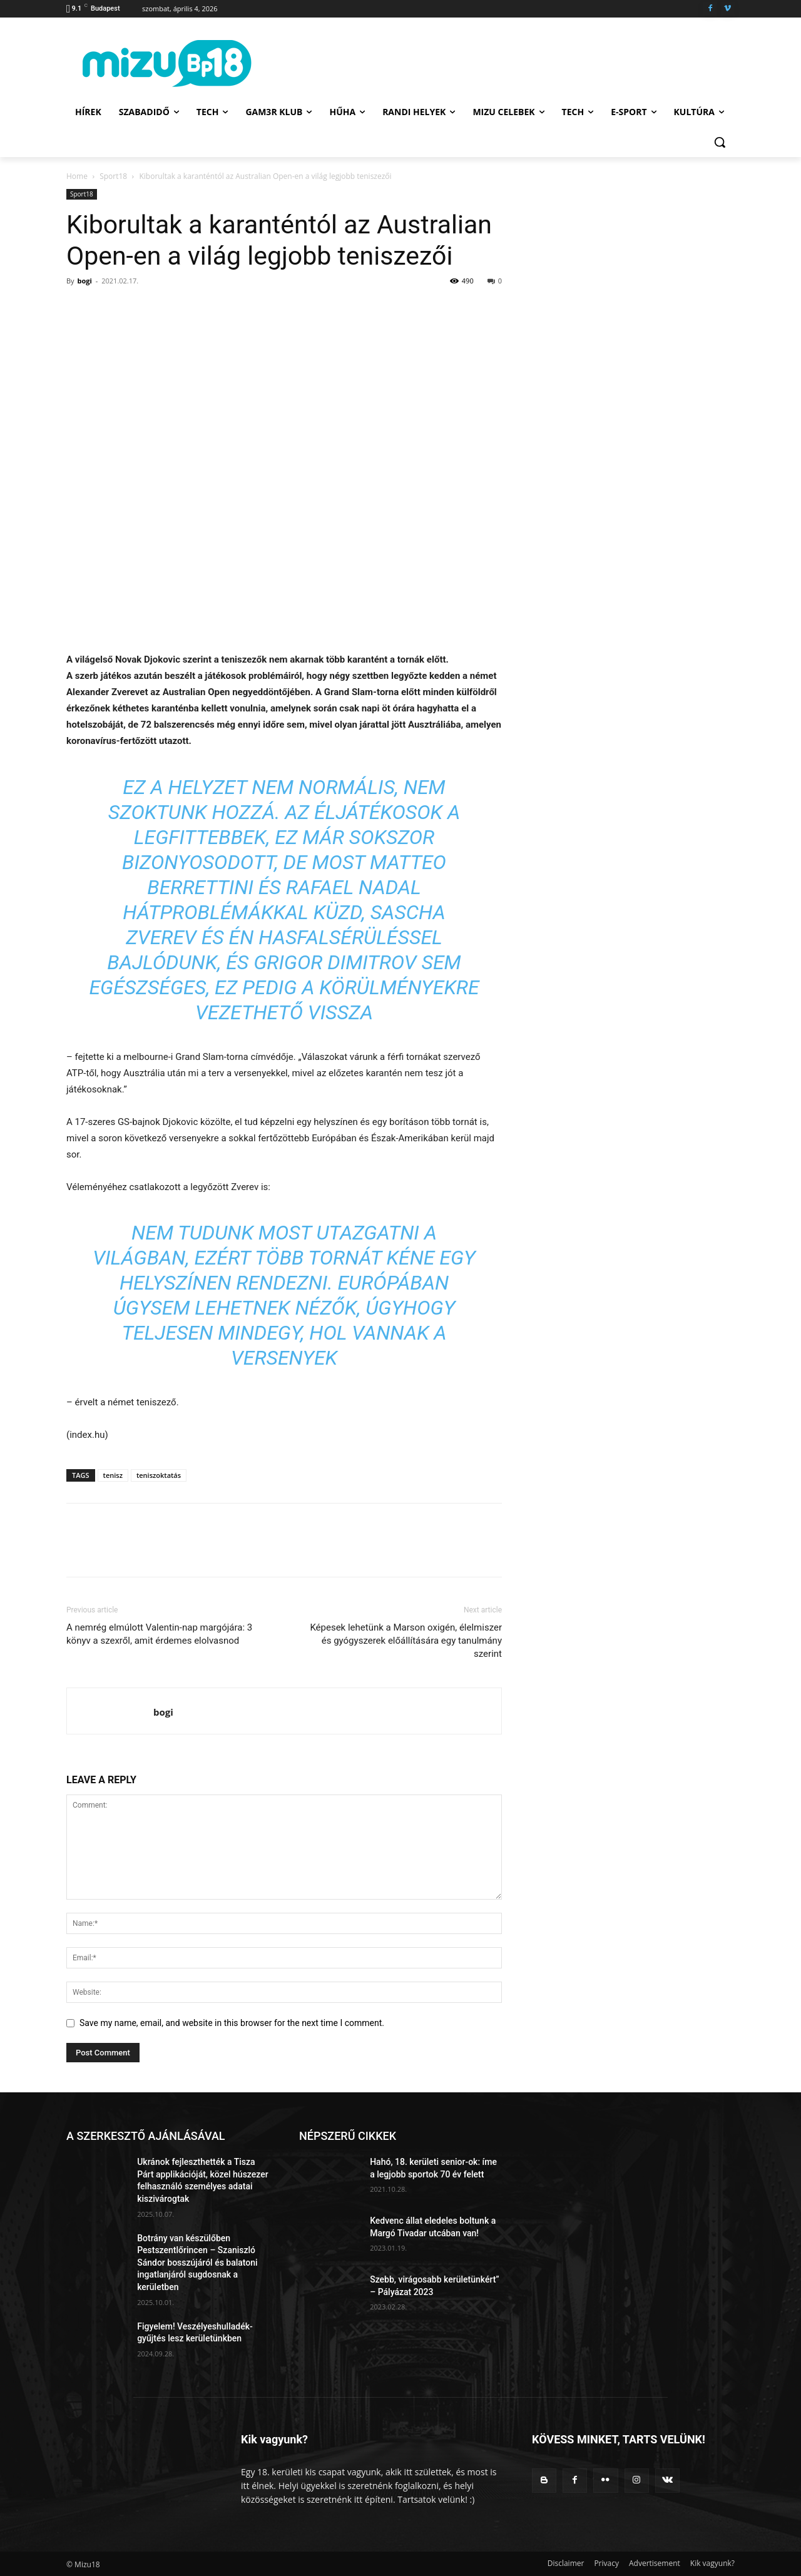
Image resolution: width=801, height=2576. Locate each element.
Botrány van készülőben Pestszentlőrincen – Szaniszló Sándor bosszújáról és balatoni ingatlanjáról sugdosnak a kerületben (197, 2262)
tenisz (113, 1475)
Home (77, 176)
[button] (720, 142)
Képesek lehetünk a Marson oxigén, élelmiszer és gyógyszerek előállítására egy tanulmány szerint (406, 1640)
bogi (84, 280)
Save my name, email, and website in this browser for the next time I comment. (231, 2023)
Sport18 (113, 176)
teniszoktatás (158, 1475)
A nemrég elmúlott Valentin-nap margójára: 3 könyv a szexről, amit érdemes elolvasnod (159, 1634)
